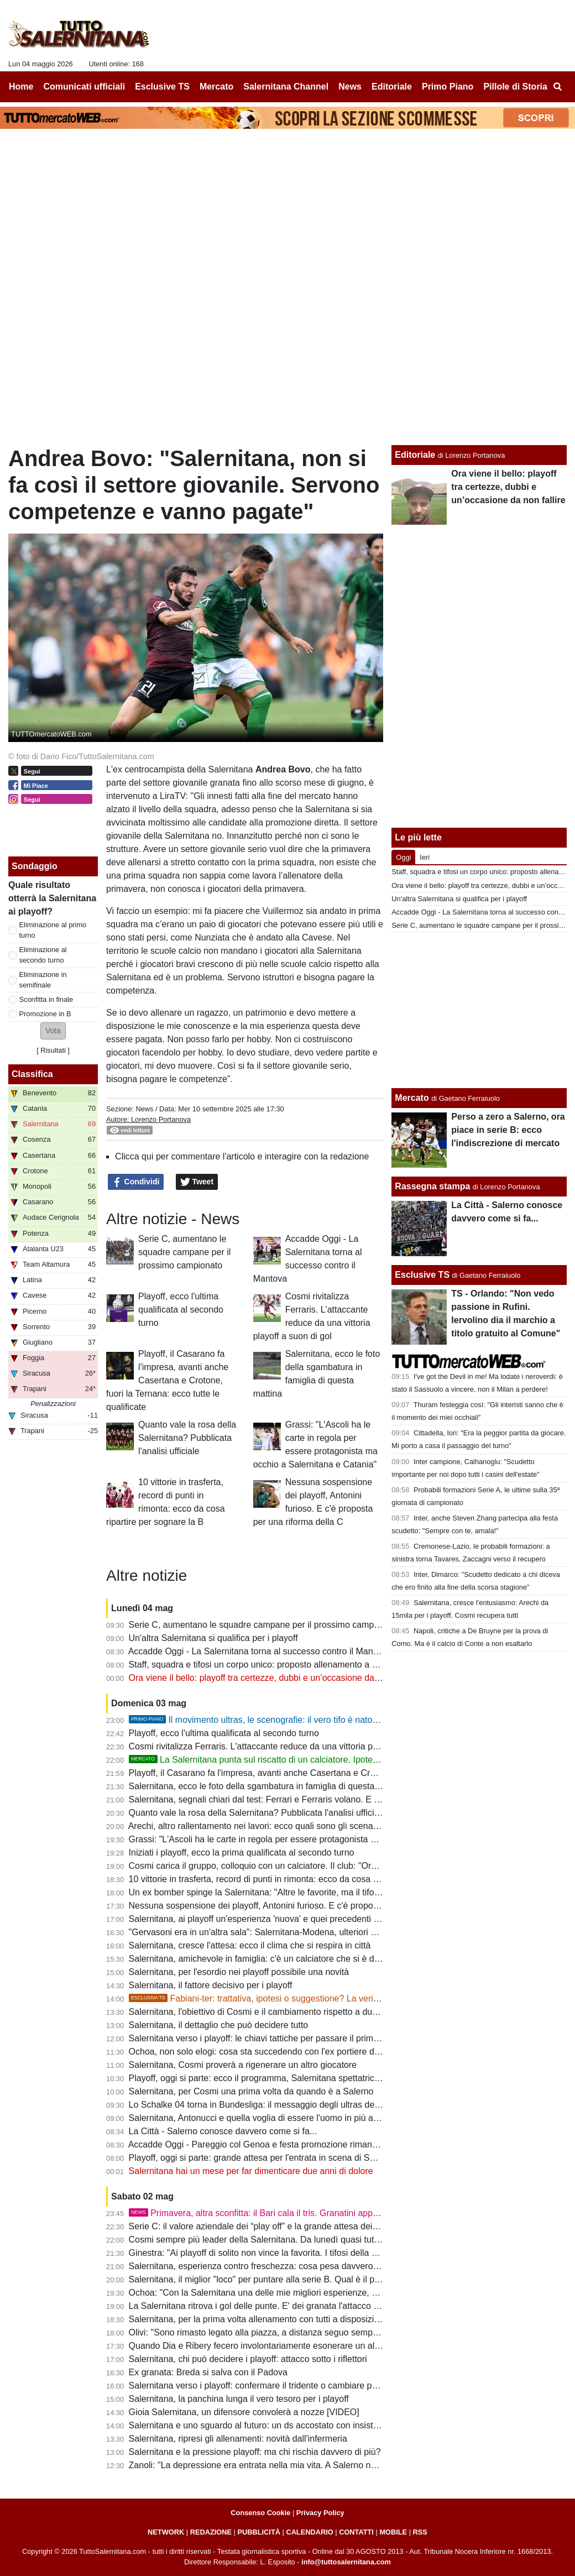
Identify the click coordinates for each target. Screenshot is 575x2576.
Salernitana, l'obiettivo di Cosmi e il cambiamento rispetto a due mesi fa (269, 2011)
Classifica (32, 1074)
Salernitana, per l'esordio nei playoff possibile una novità (239, 1972)
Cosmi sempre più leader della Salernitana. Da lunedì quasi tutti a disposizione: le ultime (302, 2239)
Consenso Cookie (260, 2513)
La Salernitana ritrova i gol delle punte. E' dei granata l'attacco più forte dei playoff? (291, 2306)
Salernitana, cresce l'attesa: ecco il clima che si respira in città (250, 1945)
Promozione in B (45, 1014)
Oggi (403, 857)
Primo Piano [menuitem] (447, 86)
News (144, 1109)
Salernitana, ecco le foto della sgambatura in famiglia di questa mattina (267, 1786)
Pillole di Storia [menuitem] (515, 86)
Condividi (136, 1182)
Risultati (53, 1050)
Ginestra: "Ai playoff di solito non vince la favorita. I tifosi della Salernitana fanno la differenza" (312, 2253)
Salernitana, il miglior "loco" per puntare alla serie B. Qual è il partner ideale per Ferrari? (300, 2279)
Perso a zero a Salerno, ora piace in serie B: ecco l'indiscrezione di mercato (507, 1130)
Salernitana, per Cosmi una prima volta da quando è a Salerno (251, 2091)
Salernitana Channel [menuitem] (285, 86)
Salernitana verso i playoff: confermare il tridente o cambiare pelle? (260, 2385)
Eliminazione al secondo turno (43, 954)
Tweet (197, 1182)
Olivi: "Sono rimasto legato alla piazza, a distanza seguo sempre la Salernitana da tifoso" (303, 2332)
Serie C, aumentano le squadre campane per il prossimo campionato (184, 1252)
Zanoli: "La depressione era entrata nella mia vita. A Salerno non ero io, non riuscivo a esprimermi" (321, 2465)
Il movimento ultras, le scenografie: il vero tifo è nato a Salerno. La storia (290, 1720)
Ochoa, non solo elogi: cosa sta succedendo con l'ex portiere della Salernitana (282, 2051)
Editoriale (415, 454)
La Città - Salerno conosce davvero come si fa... (223, 2131)
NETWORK (166, 2532)
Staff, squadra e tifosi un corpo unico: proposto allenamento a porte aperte (274, 1664)
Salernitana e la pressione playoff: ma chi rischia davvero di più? (255, 2452)
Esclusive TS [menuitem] (162, 86)
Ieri (425, 857)
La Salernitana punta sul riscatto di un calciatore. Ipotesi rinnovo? (272, 1759)
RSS (420, 2532)
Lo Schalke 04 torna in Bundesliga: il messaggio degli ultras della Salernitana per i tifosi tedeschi (317, 2104)
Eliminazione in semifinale (43, 979)
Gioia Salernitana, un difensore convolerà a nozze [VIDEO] (244, 2412)
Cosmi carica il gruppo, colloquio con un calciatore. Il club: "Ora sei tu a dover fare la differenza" (316, 1865)
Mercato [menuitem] (216, 86)
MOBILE (393, 2532)
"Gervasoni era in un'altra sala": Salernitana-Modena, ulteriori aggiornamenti (278, 1932)
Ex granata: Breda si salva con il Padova (208, 2372)
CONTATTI (356, 2532)
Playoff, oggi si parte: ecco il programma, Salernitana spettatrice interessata (277, 2078)
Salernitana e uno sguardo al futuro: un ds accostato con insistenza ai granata (281, 2425)
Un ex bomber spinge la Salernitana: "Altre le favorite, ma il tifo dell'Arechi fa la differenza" (305, 1892)
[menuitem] (557, 86)
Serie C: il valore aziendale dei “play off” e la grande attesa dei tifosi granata (277, 2226)
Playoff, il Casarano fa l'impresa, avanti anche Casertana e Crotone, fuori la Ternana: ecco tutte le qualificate (167, 1380)
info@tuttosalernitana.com (346, 2562)
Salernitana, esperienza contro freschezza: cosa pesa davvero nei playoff (272, 2266)
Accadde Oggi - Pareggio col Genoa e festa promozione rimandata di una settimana (292, 2144)
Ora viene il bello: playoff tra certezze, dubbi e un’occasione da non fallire (272, 1678)
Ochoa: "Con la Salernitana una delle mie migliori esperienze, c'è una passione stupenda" (304, 2292)
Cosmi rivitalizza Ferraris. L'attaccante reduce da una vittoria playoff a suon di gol (288, 1746)
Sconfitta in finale (46, 999)
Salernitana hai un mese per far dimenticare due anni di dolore (251, 2171)
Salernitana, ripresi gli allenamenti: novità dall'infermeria (238, 2438)
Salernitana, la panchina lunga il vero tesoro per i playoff (239, 2398)
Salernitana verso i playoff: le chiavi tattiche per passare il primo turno (265, 2038)
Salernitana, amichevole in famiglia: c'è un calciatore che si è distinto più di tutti (283, 1958)
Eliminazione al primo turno (53, 930)
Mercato (411, 1097)
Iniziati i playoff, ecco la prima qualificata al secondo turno (241, 1852)
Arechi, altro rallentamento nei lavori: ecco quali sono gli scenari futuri (264, 1826)
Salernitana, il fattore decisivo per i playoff (210, 1985)
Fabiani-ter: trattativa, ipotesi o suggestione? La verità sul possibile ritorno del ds (307, 1998)
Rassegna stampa (432, 1186)
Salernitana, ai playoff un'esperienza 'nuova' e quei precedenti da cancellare (277, 1919)
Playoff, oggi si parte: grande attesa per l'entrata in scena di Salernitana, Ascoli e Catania (303, 2157)
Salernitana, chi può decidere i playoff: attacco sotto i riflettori (248, 2359)
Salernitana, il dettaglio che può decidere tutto (219, 2025)
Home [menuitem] (21, 86)
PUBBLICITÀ (258, 2532)
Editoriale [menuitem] (392, 86)
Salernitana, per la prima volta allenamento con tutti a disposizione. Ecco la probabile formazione (318, 2319)
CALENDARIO (309, 2532)
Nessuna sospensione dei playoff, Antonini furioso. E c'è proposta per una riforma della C (303, 1905)
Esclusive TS (422, 1274)
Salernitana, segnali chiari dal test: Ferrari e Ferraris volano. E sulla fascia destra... (290, 1799)
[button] (53, 1030)
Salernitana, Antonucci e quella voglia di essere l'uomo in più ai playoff (266, 2118)
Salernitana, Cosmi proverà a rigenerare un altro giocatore (243, 2065)
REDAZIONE (211, 2532)
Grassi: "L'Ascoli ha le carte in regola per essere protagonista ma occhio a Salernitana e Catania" (319, 1839)
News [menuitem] (350, 86)
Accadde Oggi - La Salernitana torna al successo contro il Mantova (259, 1651)
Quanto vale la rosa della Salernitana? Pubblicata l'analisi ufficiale (187, 1438)
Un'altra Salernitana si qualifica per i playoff (213, 1638)
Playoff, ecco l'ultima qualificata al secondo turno (180, 1310)
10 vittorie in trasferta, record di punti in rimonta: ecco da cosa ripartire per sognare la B (300, 1879)
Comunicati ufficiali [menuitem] (85, 86)
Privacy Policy (320, 2513)
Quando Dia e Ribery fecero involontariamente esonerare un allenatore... (271, 2345)
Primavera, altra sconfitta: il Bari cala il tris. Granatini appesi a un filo (273, 2213)
